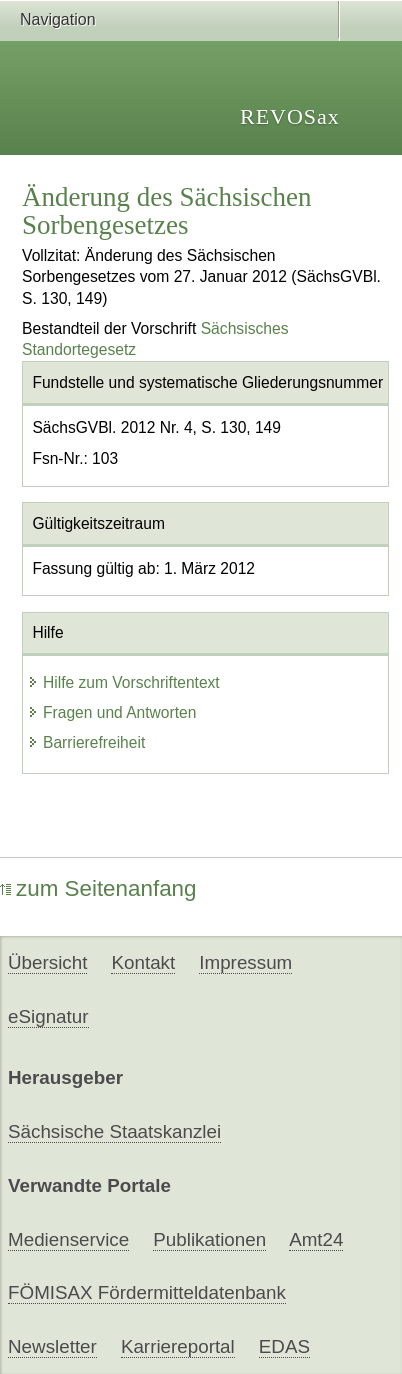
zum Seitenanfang (98, 888)
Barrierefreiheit (86, 742)
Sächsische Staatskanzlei (114, 1131)
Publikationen (209, 1239)
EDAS (284, 1346)
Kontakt (143, 962)
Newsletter (52, 1346)
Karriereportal (178, 1346)
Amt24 (316, 1239)
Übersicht (47, 962)
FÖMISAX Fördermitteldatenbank (147, 1292)
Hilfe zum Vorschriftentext (123, 682)
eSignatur (48, 1016)
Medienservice (68, 1239)
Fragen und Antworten (111, 712)
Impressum (245, 962)
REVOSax (290, 116)
